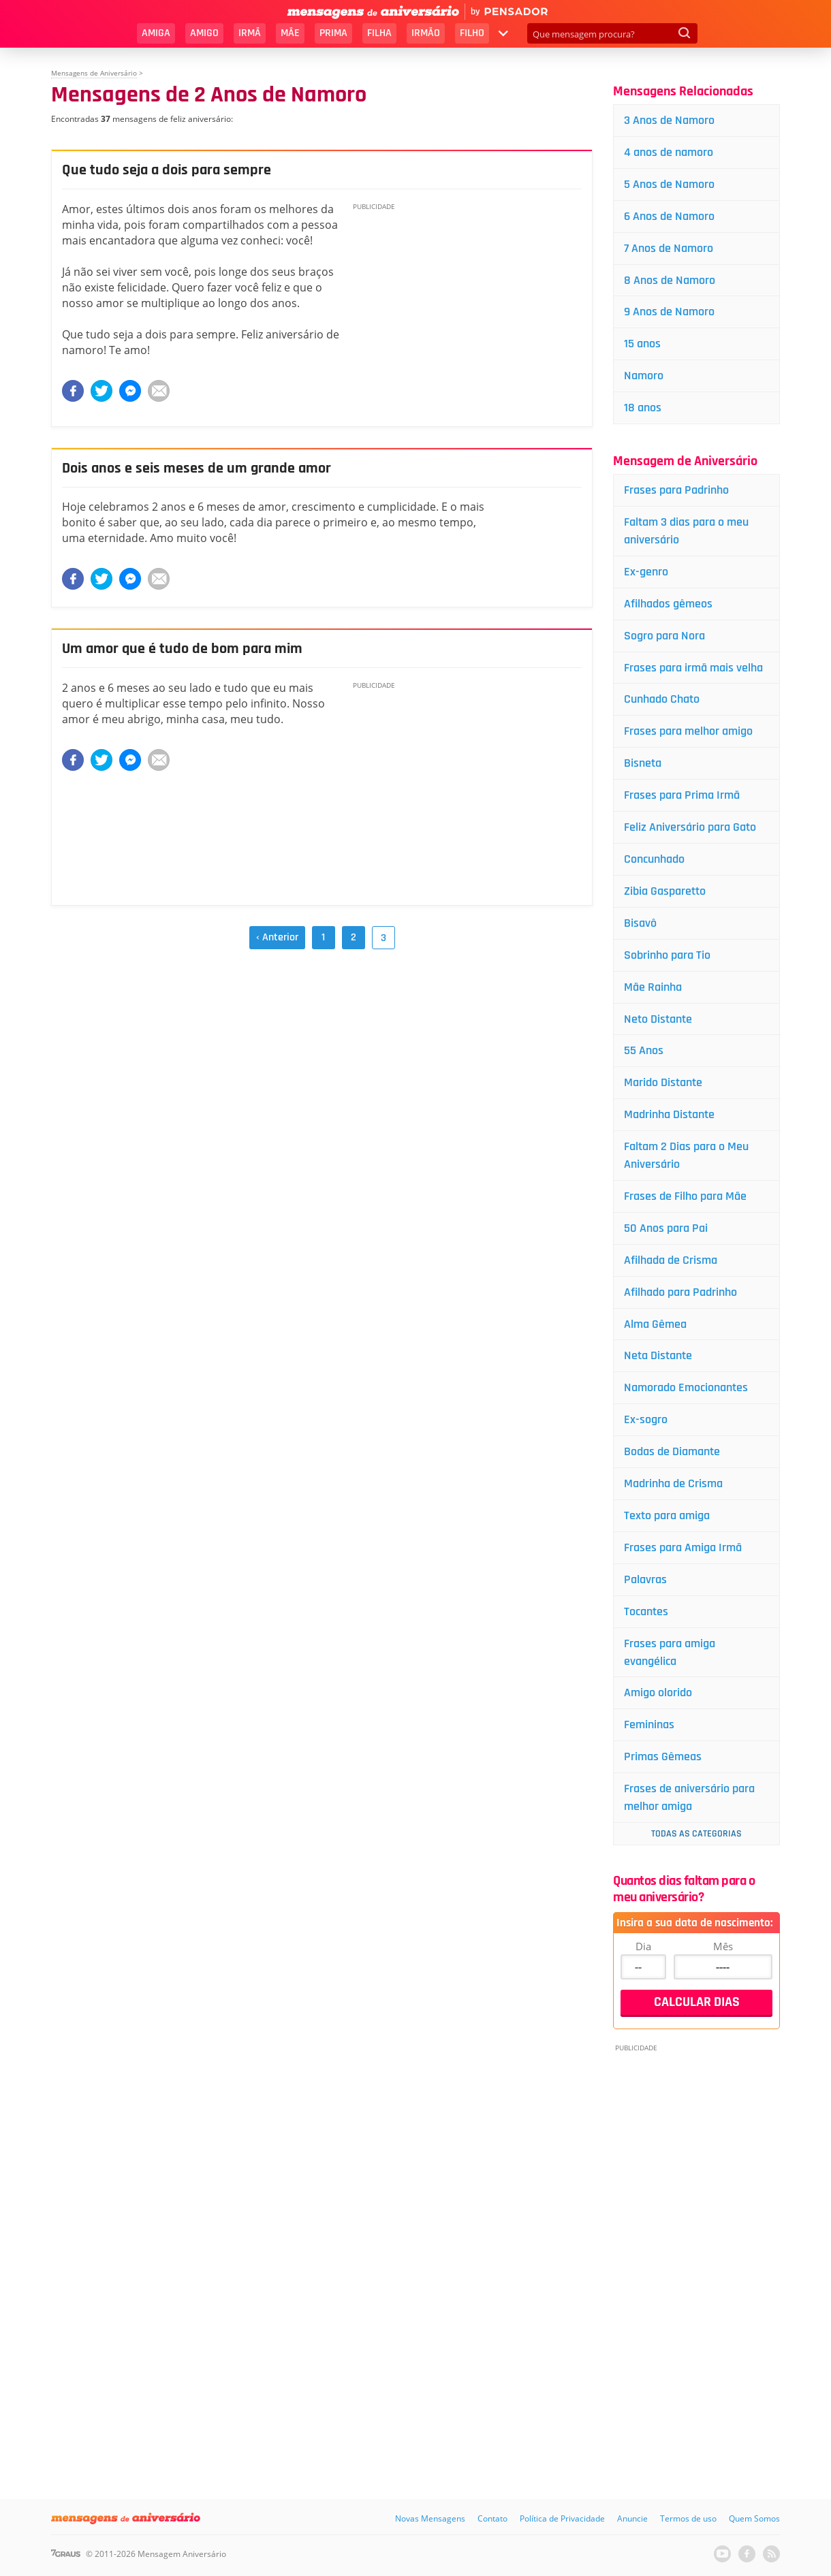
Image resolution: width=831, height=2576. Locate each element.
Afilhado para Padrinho (680, 1292)
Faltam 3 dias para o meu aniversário (686, 530)
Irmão (425, 33)
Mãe (290, 33)
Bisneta (642, 763)
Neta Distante (658, 1355)
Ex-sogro (646, 1419)
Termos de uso (688, 2518)
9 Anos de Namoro (669, 311)
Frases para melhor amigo (688, 731)
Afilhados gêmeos (668, 603)
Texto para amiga (667, 1515)
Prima (333, 33)
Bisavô (640, 923)
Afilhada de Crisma (670, 1260)
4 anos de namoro (668, 152)
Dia (643, 1946)
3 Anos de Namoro (669, 120)
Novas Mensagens (430, 2518)
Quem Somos (754, 2518)
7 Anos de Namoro (668, 248)
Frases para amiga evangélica (669, 1652)
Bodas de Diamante (672, 1451)
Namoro (643, 375)
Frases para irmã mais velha (693, 667)
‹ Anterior (277, 937)
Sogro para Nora (664, 635)
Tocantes (646, 1611)
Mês (723, 1946)
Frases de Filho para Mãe (685, 1196)
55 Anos (643, 1050)
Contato (492, 2518)
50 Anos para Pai (666, 1228)
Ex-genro (646, 571)
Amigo (204, 33)
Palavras (645, 1579)
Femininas (649, 1724)
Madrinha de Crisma (673, 1483)
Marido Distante (663, 1082)
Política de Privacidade (562, 2518)
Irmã (249, 33)
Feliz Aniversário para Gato (690, 827)
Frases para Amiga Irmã (683, 1547)
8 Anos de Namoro (669, 280)
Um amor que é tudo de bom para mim (182, 648)
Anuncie (632, 2518)
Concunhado (654, 859)
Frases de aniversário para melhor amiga (689, 1797)
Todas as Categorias (696, 1834)
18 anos (642, 407)
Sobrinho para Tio (667, 955)
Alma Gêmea (655, 1324)
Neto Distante (658, 1019)
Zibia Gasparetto (665, 891)
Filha (379, 33)
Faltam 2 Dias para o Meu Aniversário (686, 1155)
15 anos (642, 343)
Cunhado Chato (662, 699)
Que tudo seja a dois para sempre (166, 170)
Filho (472, 33)
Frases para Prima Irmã (682, 795)
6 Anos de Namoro (669, 216)
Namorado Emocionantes (686, 1387)
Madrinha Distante (669, 1114)
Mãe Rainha (653, 987)
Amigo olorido (658, 1692)
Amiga (156, 33)
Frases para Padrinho (676, 490)
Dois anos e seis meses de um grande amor (196, 468)
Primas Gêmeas (663, 1756)
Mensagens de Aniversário (94, 73)
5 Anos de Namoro (669, 184)
